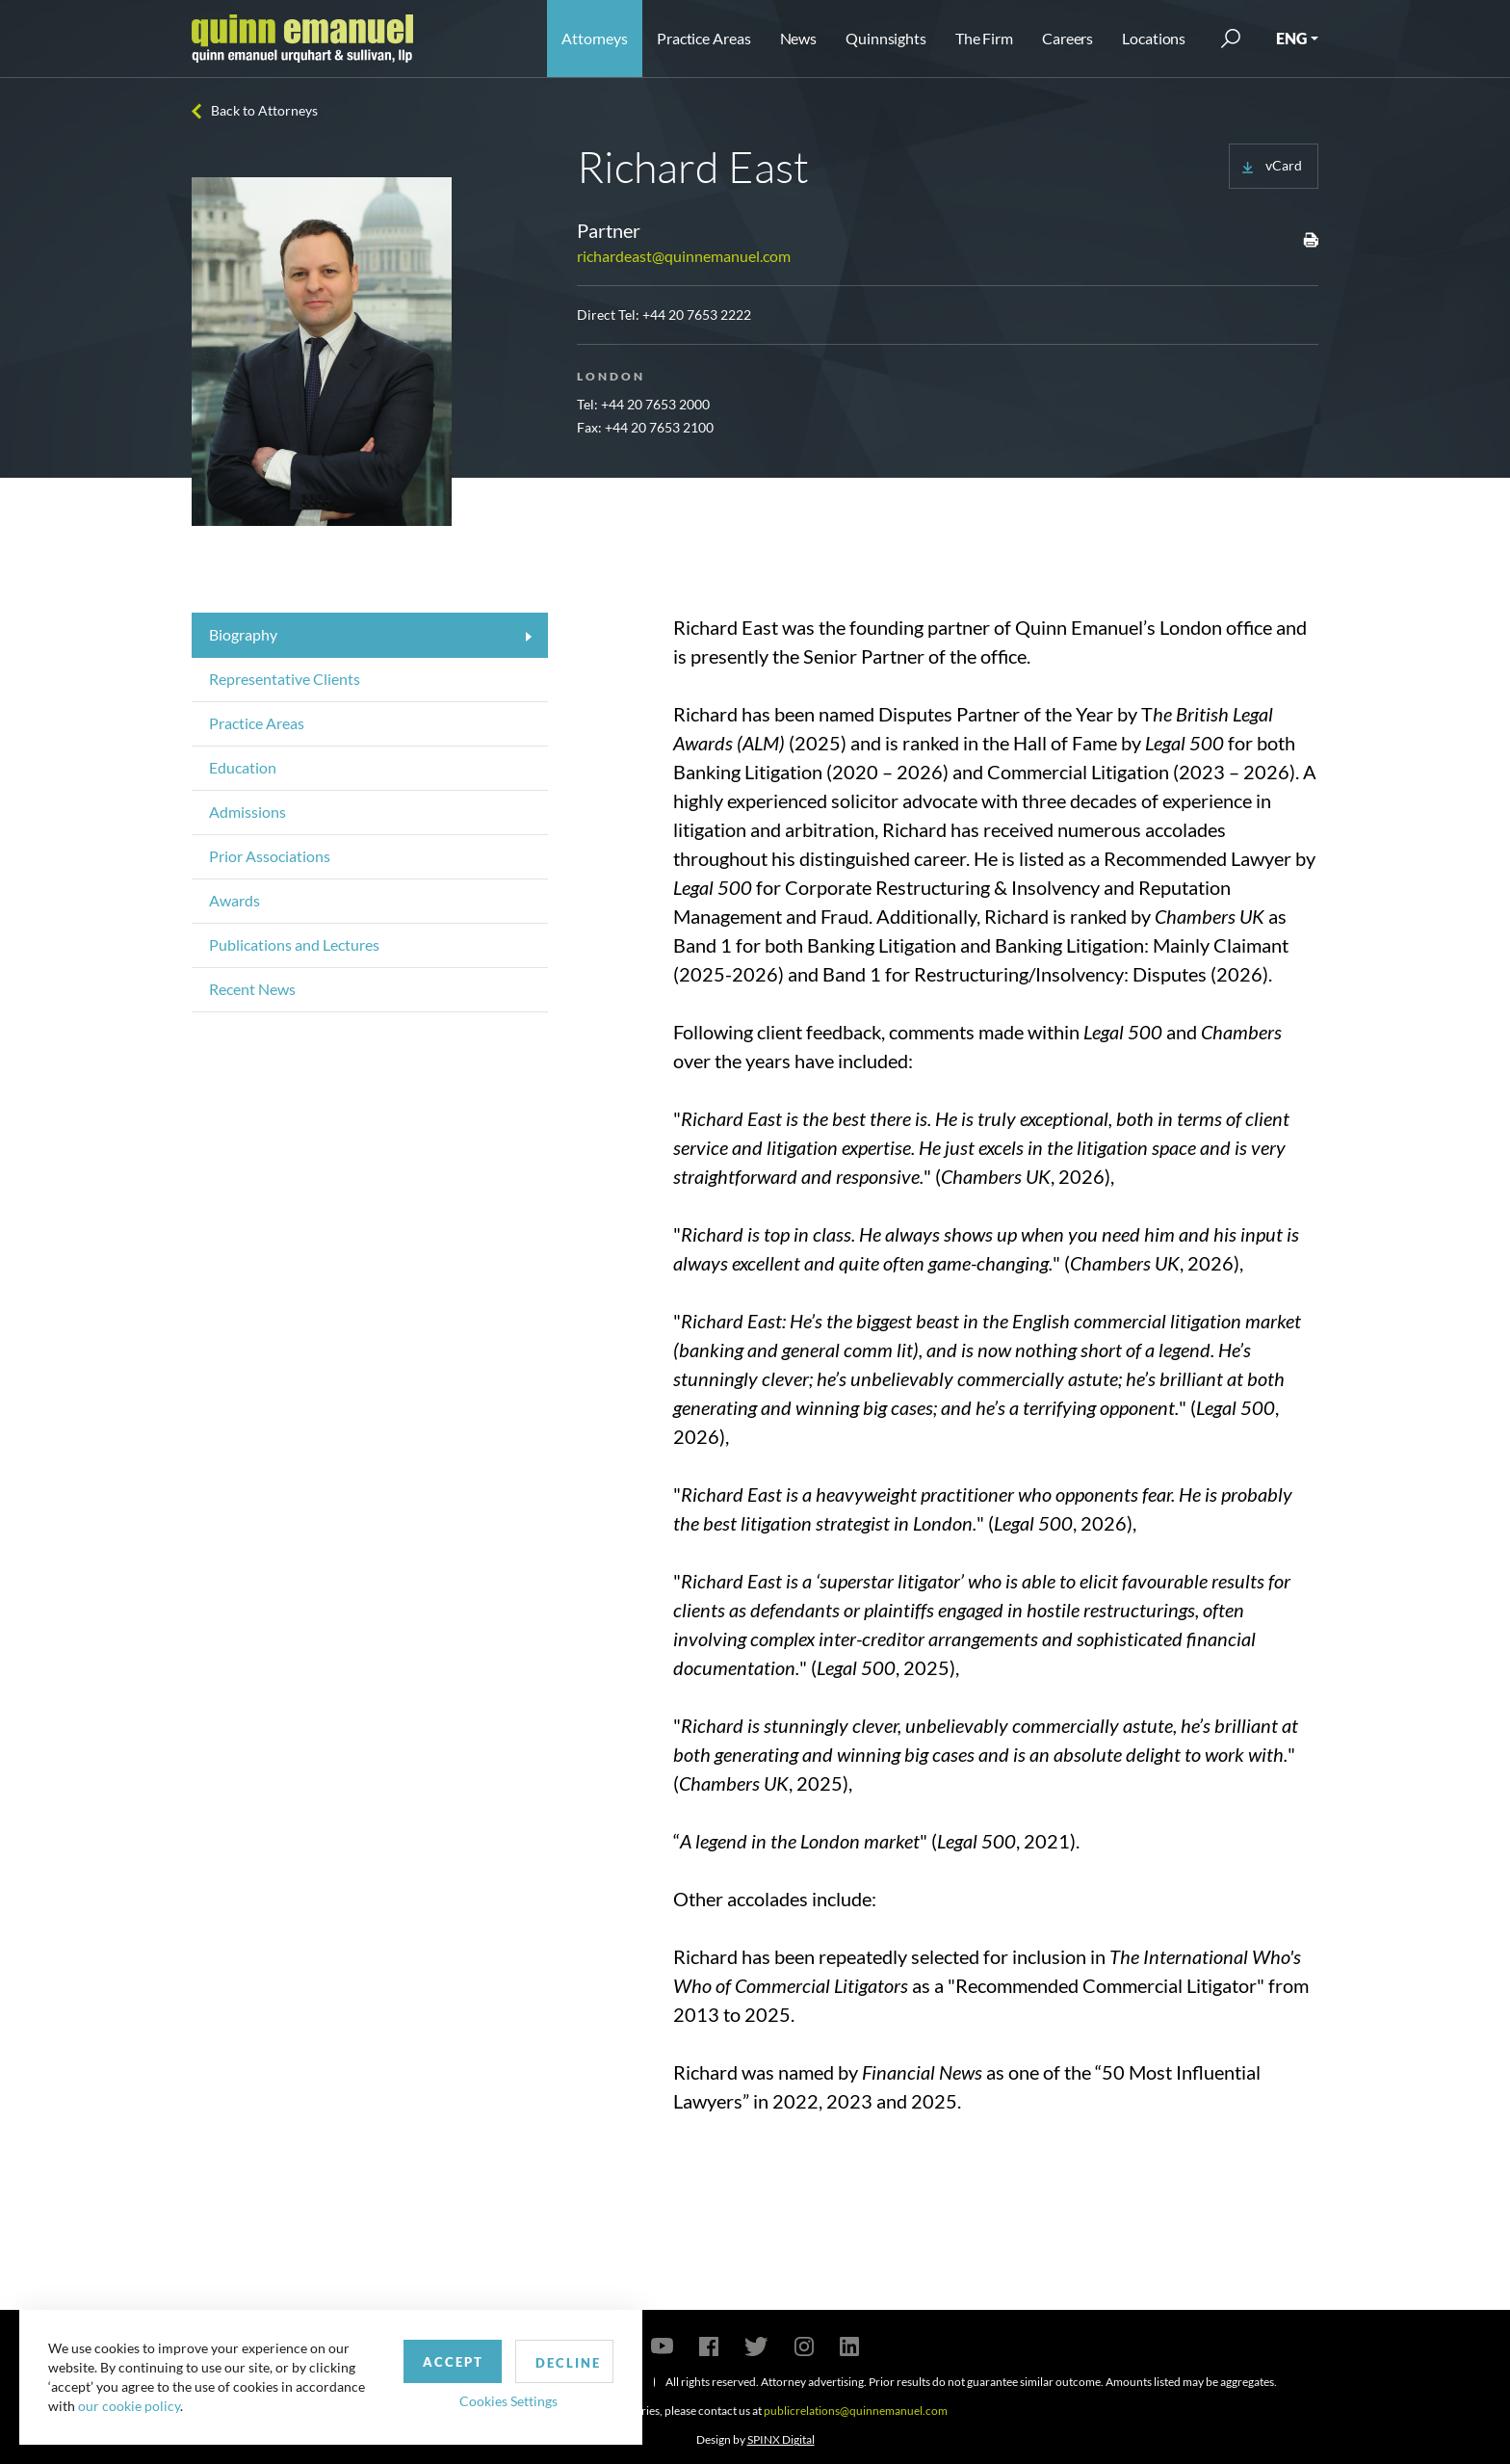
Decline (561, 2362)
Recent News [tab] (252, 989)
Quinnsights (886, 38)
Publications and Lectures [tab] (294, 944)
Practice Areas (703, 38)
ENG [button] (1291, 38)
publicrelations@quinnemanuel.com (856, 2410)
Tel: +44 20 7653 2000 (643, 404)
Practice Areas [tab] (256, 723)
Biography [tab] (243, 634)
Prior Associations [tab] (269, 856)
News (799, 38)
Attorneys (594, 38)
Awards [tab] (234, 900)
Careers (1067, 38)
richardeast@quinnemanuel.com (684, 256)
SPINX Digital (781, 2439)
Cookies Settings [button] (502, 2400)
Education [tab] (242, 767)
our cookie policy (129, 2406)
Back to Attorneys (264, 110)
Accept (446, 2361)
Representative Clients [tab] (284, 678)
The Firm (984, 38)
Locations (1153, 38)
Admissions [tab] (247, 811)
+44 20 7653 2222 (696, 314)
